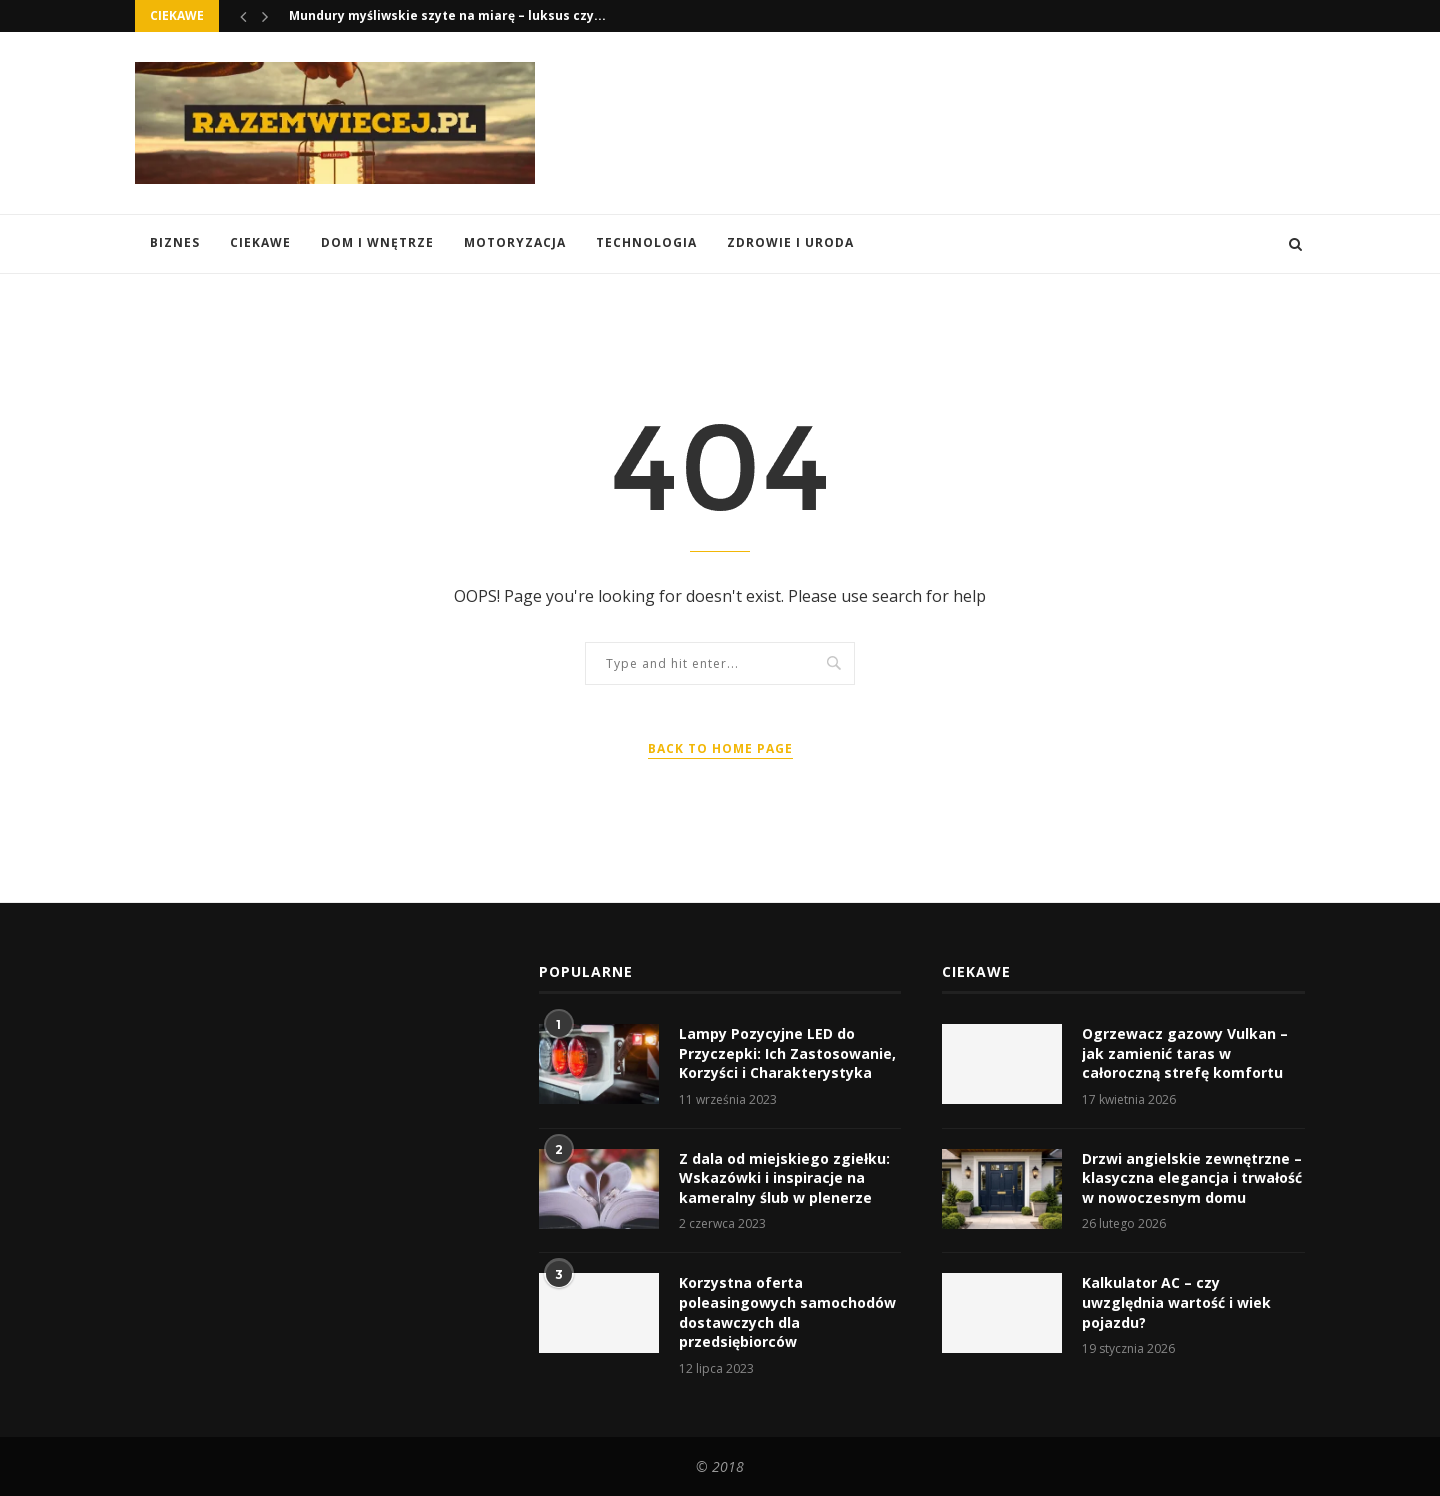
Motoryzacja (515, 242)
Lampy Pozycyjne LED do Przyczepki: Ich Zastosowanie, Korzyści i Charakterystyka (787, 1053)
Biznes (175, 242)
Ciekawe (260, 242)
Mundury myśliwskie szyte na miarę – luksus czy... (447, 15)
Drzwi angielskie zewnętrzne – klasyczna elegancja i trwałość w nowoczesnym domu (1192, 1178)
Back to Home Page (720, 748)
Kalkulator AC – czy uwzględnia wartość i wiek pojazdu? (1176, 1302)
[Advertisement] (941, 121)
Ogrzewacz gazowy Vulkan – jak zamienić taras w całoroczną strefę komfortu (1185, 1053)
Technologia (646, 242)
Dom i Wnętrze (377, 242)
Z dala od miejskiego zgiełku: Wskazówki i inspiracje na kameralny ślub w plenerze (784, 1178)
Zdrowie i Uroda (790, 242)
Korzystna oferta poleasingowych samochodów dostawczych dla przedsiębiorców (787, 1312)
